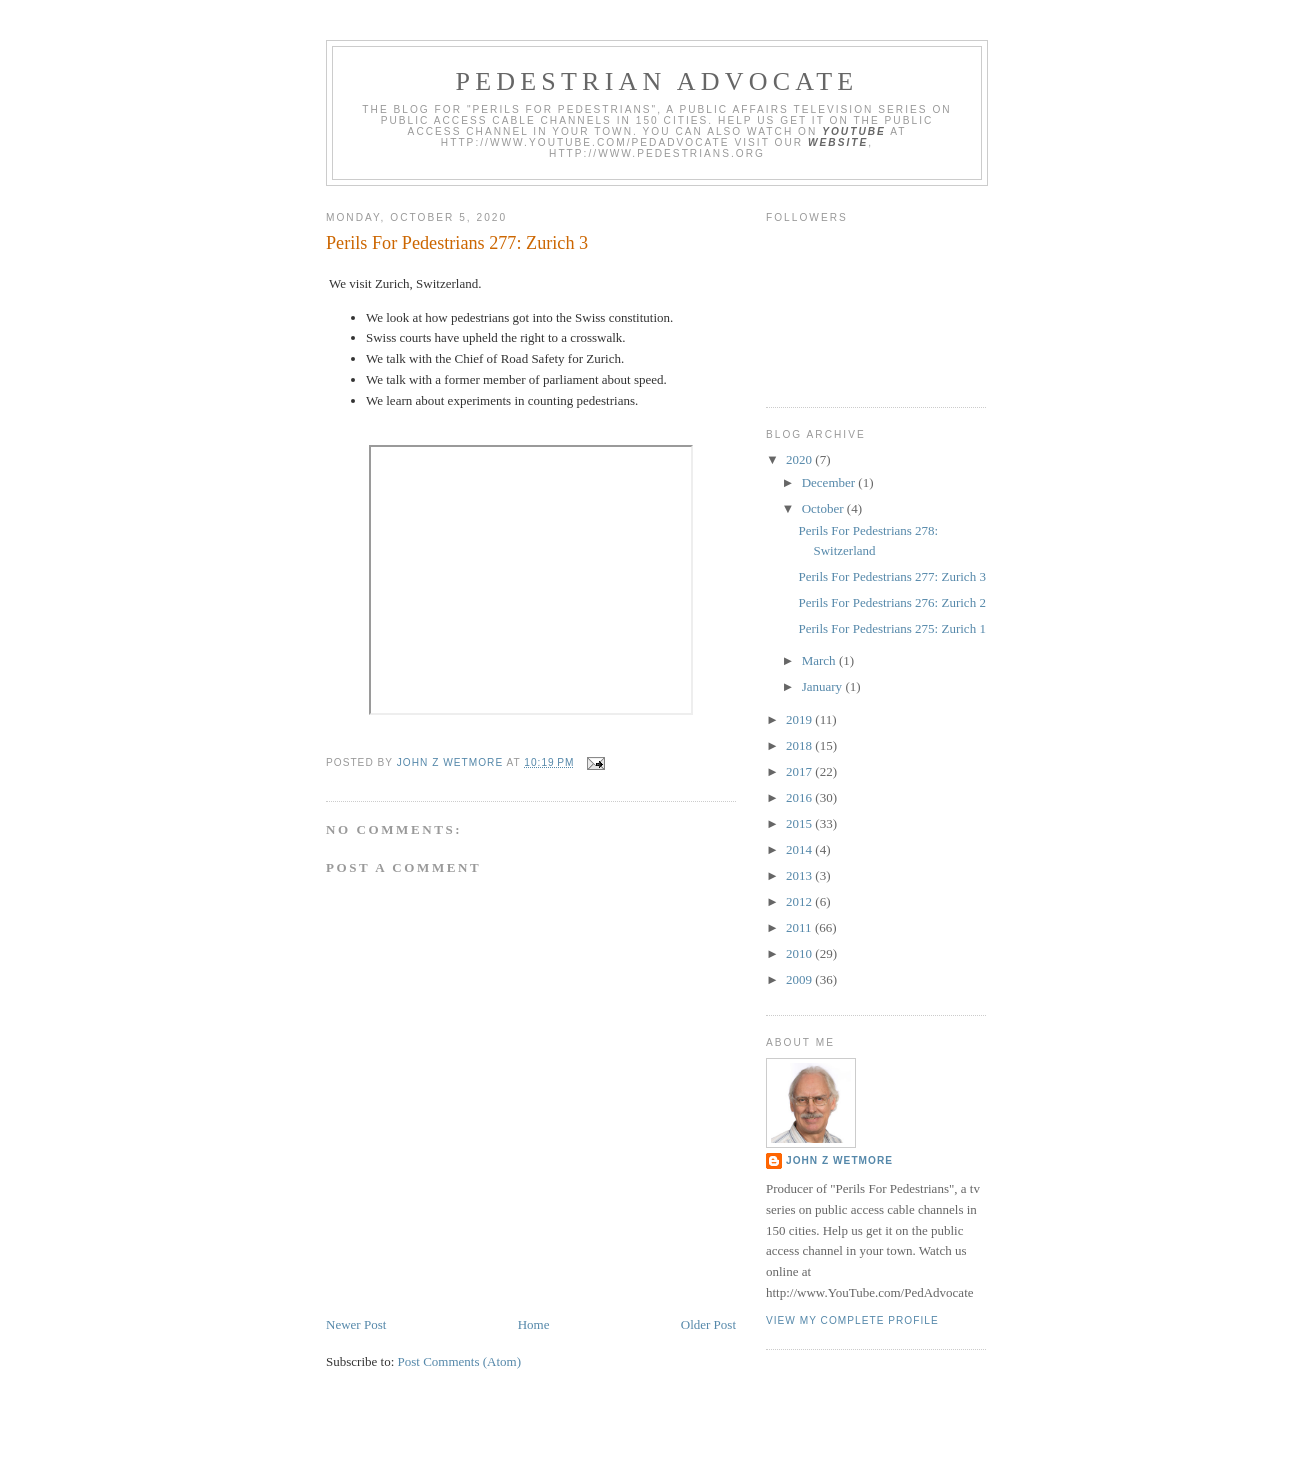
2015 (800, 823)
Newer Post (356, 1324)
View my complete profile (852, 1320)
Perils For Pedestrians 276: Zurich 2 (891, 602)
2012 (800, 901)
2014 (800, 849)
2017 (800, 771)
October (824, 508)
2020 (800, 459)
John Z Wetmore (839, 1160)
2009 (800, 979)
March (820, 660)
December (830, 482)
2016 (800, 797)
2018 (800, 745)
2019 (800, 719)
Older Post (708, 1324)
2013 (800, 875)
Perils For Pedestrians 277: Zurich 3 (891, 576)
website (838, 142)
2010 (800, 953)
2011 (800, 927)
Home (534, 1324)
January (824, 686)
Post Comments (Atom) (460, 1361)
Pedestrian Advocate (657, 81)
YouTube (854, 131)
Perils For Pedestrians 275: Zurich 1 (891, 628)
